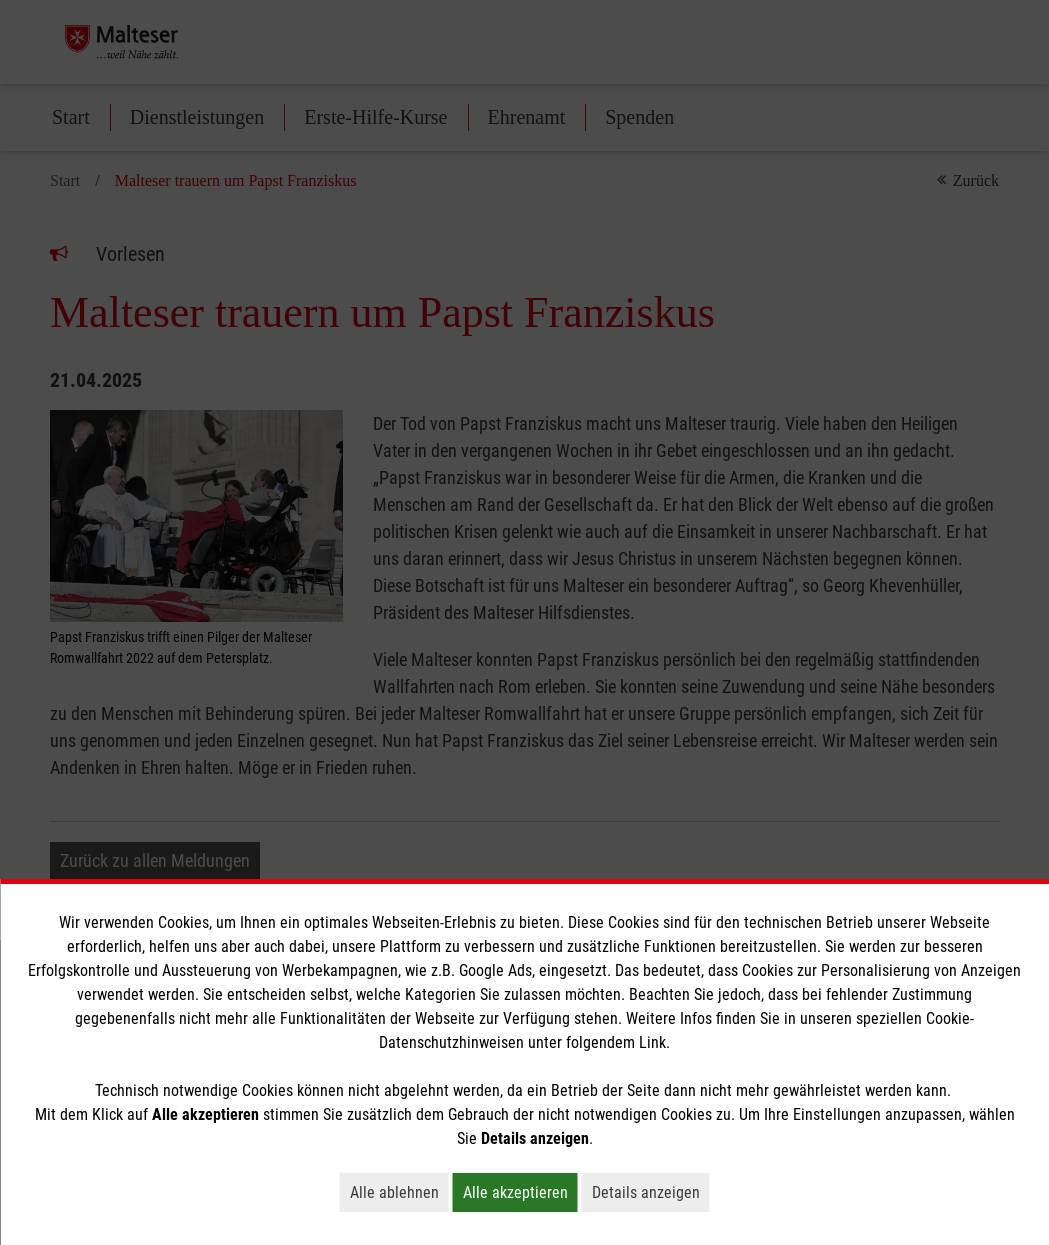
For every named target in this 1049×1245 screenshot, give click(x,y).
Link (652, 1042)
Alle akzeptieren (520, 1192)
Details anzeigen (651, 1192)
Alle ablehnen (399, 1192)
